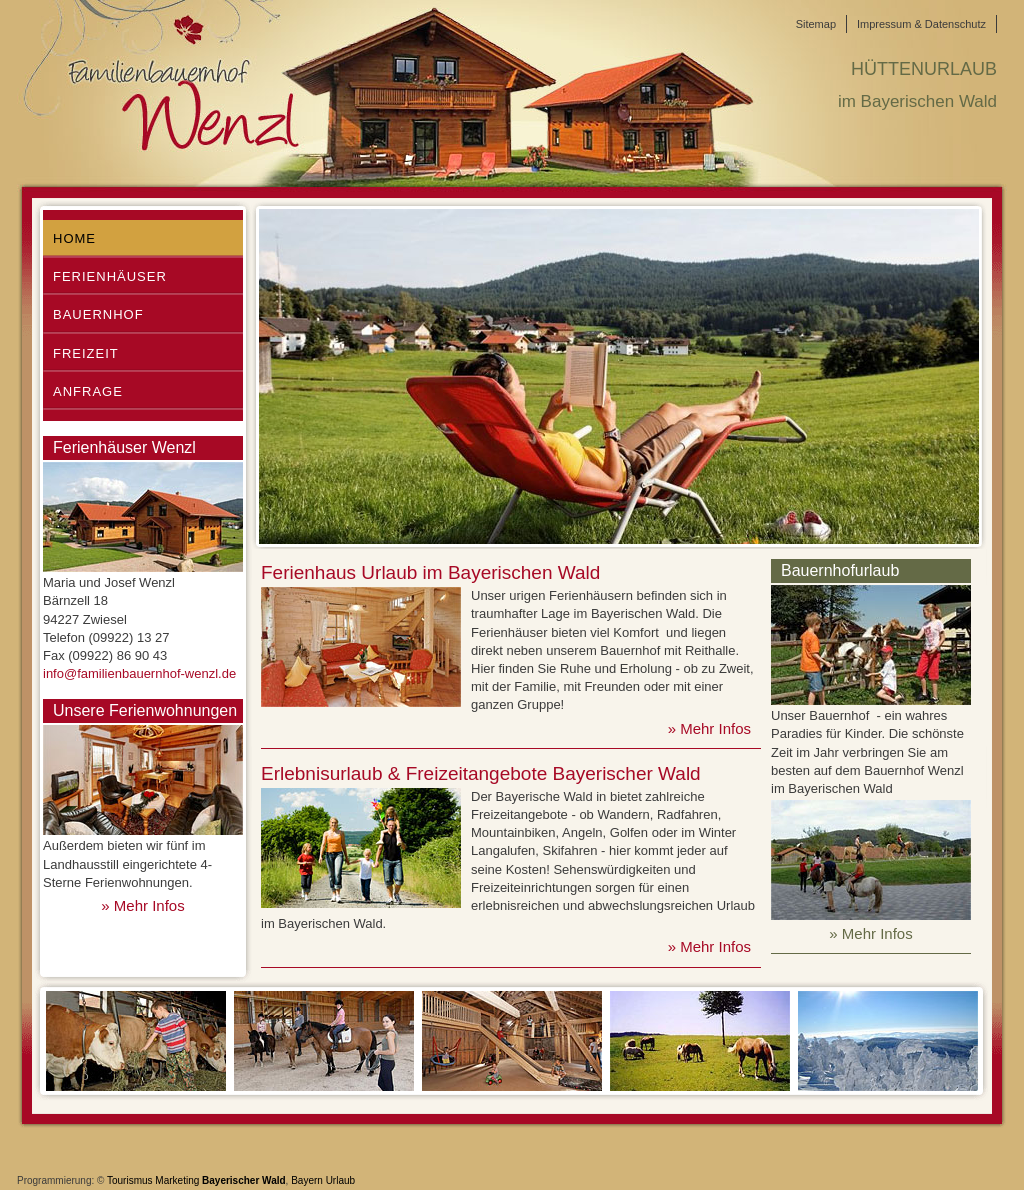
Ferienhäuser (110, 276)
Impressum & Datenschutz (921, 24)
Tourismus (130, 1180)
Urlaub (340, 1180)
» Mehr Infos (142, 905)
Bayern (307, 1180)
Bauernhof (98, 314)
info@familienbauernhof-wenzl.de (139, 673)
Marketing (177, 1180)
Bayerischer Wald (244, 1180)
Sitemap (816, 24)
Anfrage (88, 391)
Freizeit (86, 353)
